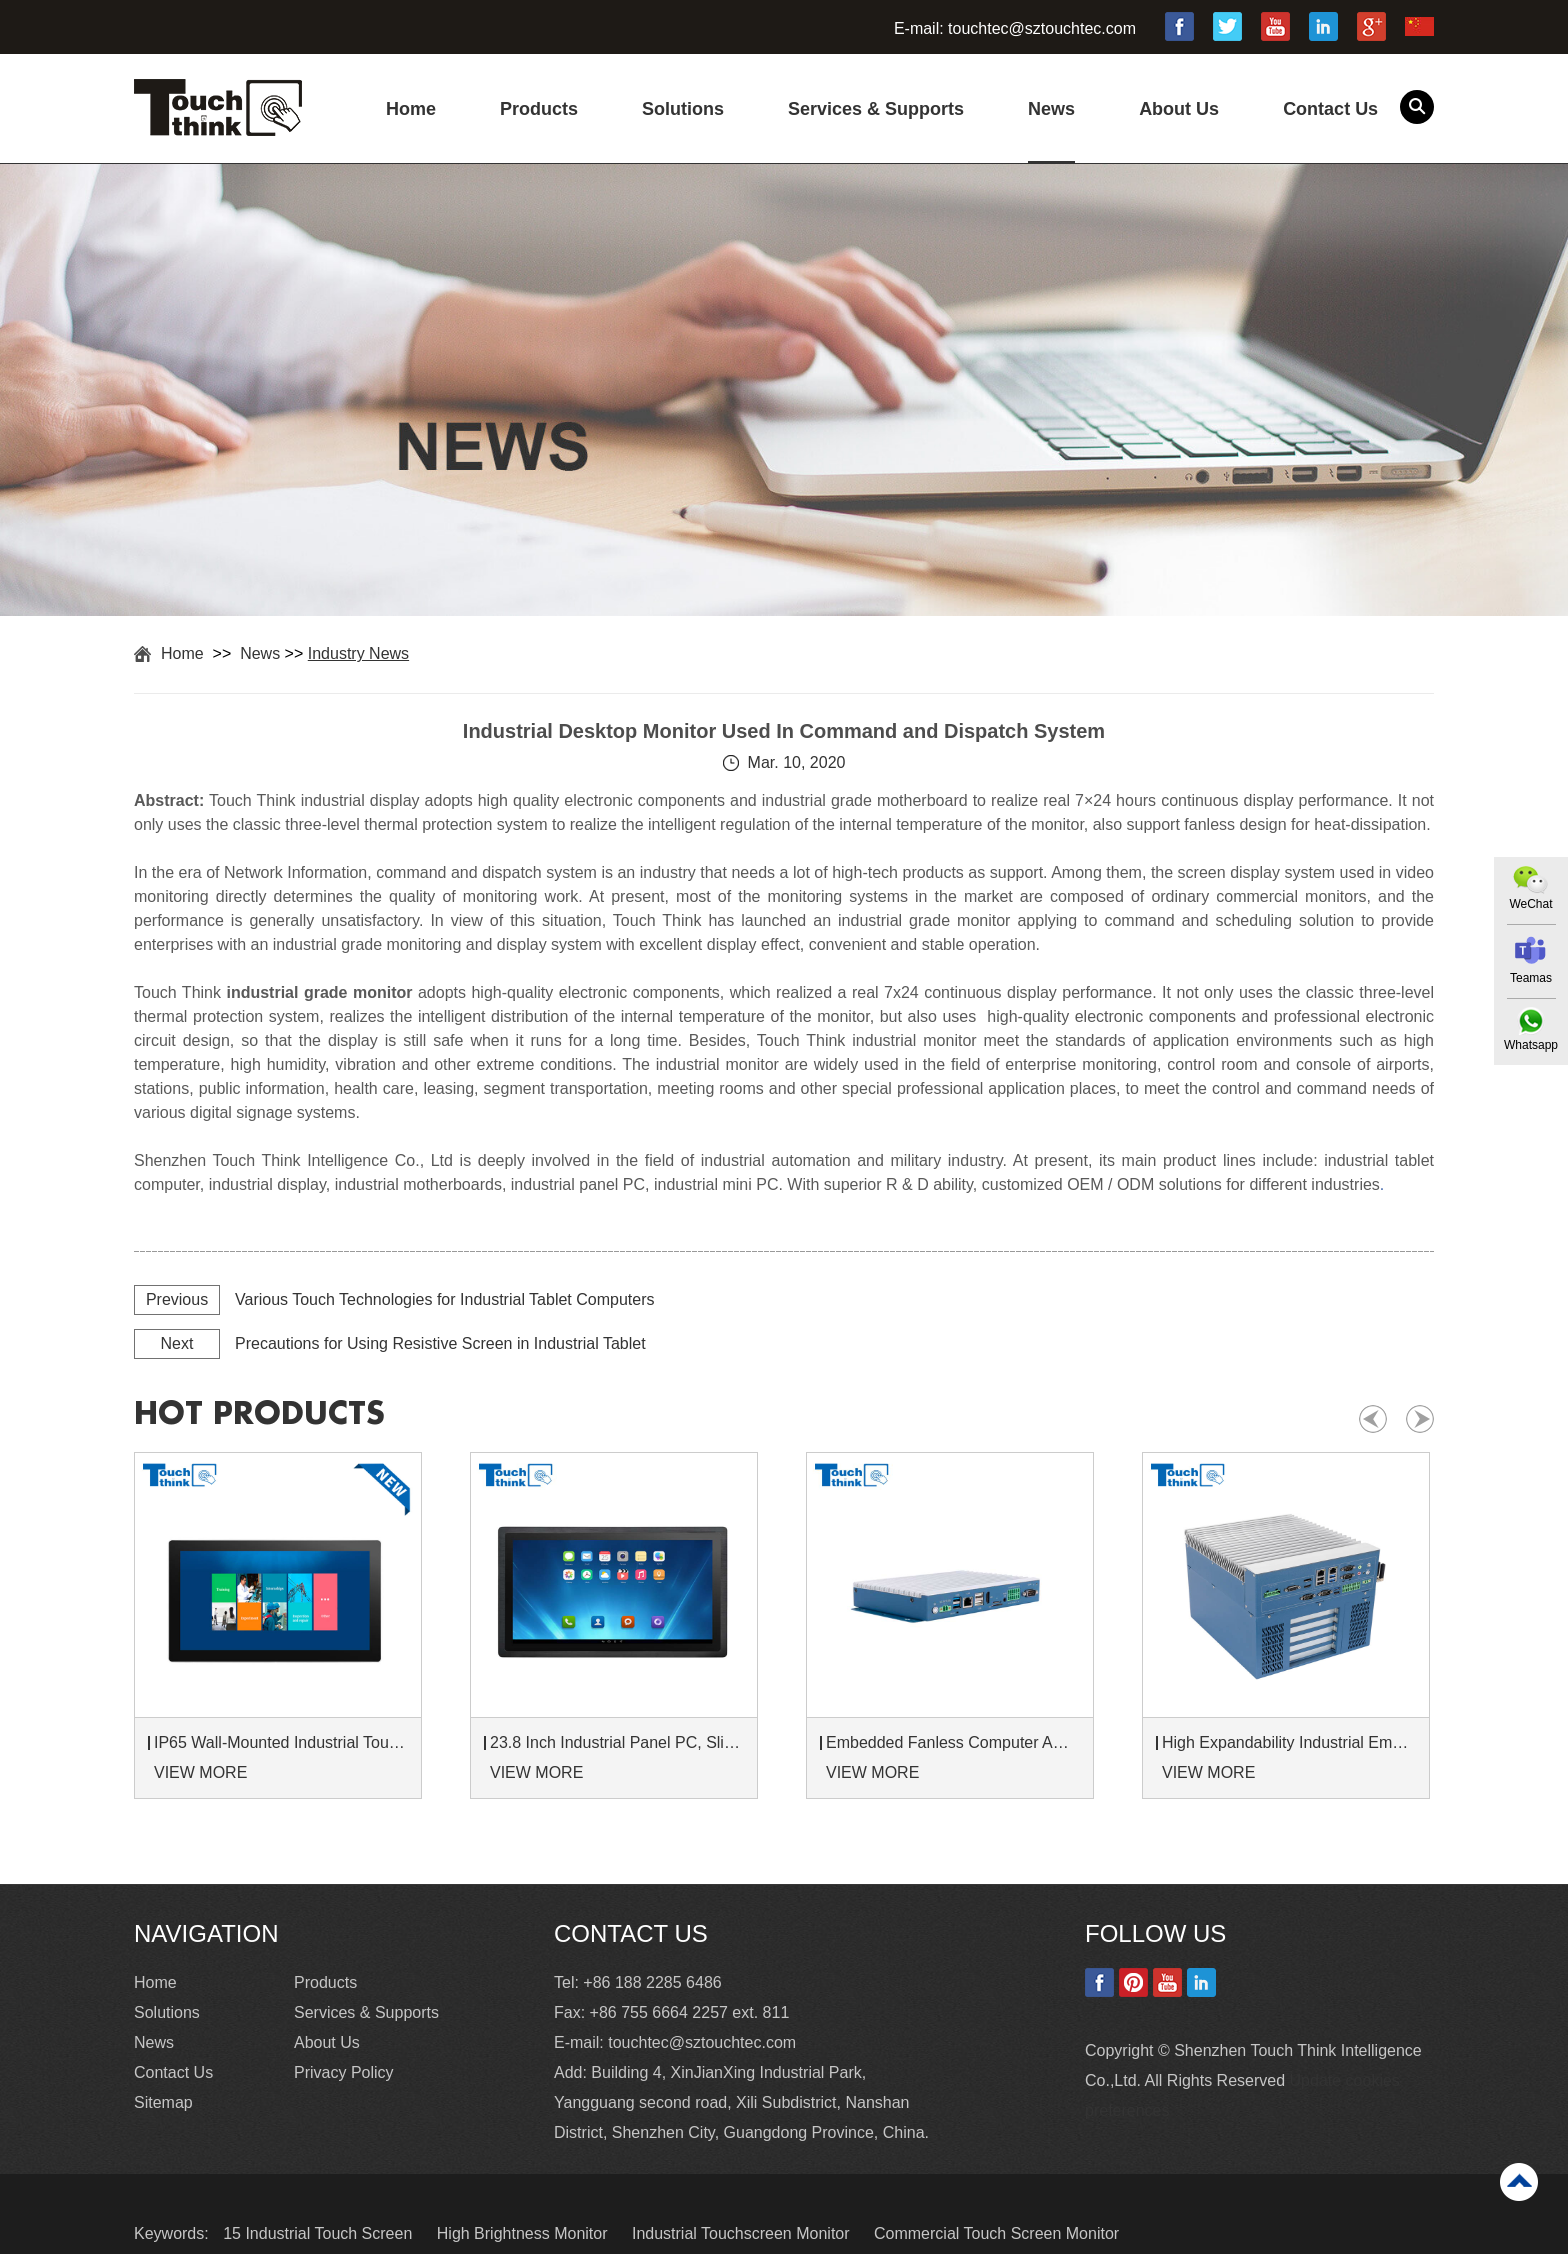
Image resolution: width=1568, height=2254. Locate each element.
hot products (259, 1414)
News (1051, 109)
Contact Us (1330, 109)
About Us (1179, 109)
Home (411, 109)
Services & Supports (876, 109)
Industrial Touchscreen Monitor (743, 2233)
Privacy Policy (344, 2072)
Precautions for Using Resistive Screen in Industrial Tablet (440, 1343)
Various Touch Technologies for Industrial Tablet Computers (445, 1299)
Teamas (1531, 978)
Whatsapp (1531, 1045)
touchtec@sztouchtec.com (1042, 28)
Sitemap (163, 2102)
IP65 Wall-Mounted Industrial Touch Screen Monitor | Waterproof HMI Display (281, 1742)
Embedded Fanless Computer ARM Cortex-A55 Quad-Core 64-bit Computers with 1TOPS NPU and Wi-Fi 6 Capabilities (953, 1742)
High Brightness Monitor (524, 2233)
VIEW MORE (200, 1772)
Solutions (683, 109)
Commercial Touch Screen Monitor (996, 2233)
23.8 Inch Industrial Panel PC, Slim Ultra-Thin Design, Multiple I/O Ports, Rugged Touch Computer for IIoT (617, 1742)
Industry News (358, 653)
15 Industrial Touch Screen (320, 2233)
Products (539, 109)
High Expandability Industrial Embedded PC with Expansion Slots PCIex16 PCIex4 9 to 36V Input (1289, 1742)
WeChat (1530, 904)
